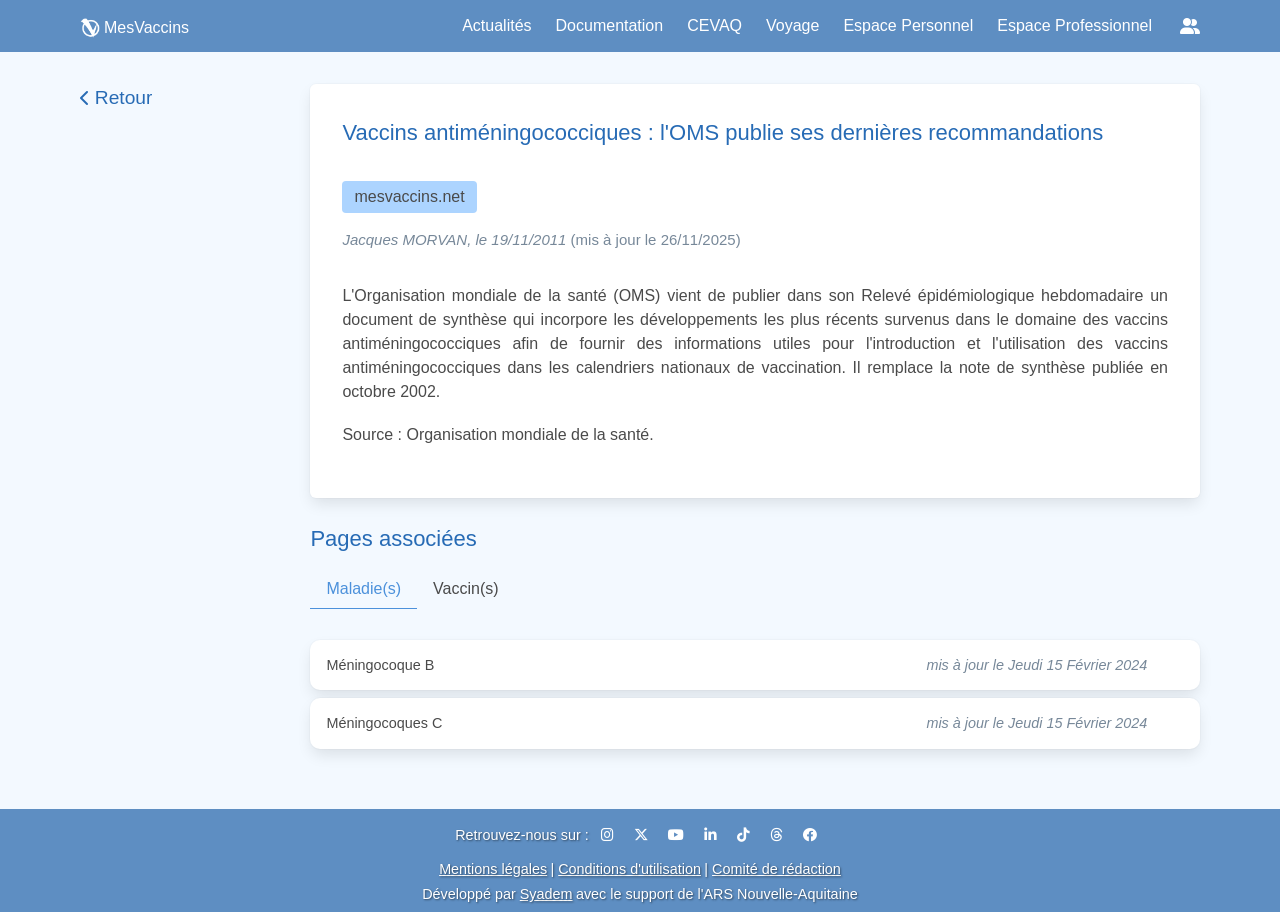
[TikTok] (745, 835)
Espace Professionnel (1074, 25)
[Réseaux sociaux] (1190, 26)
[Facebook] (810, 835)
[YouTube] (678, 835)
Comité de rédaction (776, 869)
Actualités (496, 25)
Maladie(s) (363, 588)
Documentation (610, 25)
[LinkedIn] (712, 835)
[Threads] (778, 835)
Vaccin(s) (466, 588)
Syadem (546, 894)
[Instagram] (609, 835)
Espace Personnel (908, 25)
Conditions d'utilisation (629, 869)
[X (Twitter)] (643, 835)
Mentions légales (493, 869)
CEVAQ (714, 25)
